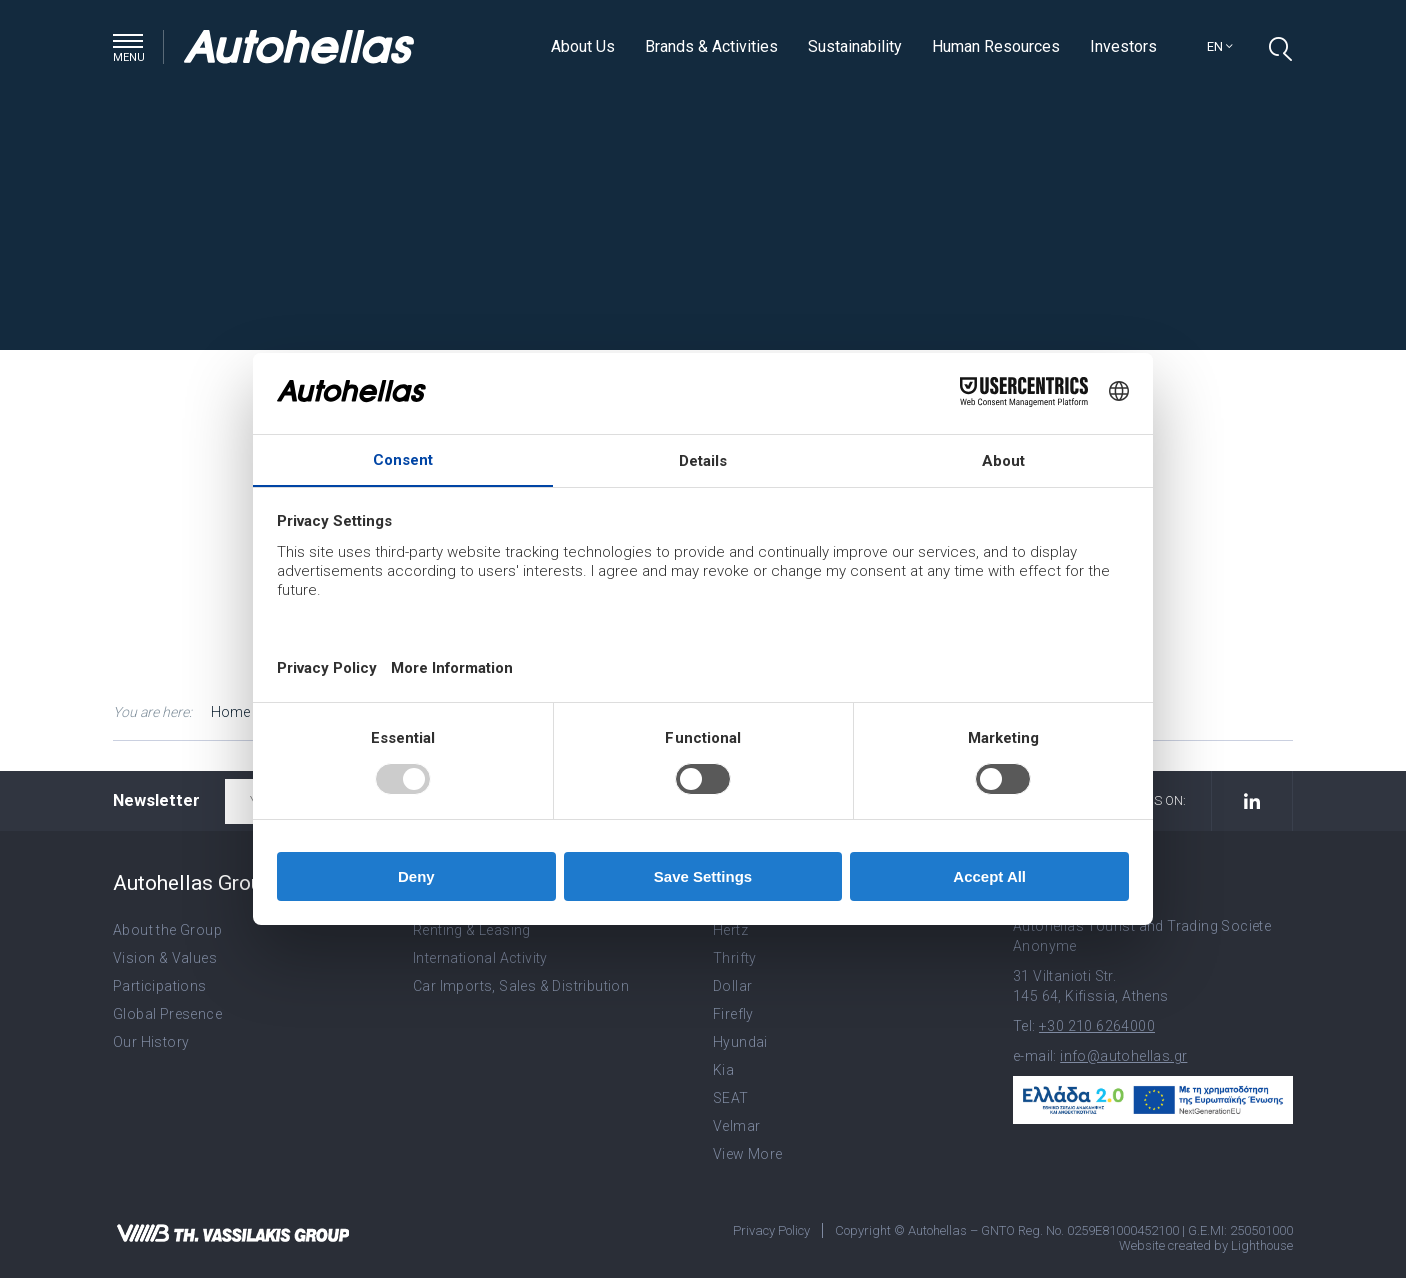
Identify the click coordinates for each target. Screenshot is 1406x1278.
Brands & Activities (711, 46)
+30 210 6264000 (1097, 1026)
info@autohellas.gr (1123, 1056)
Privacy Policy (771, 1230)
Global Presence (167, 1014)
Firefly (733, 1014)
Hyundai (740, 1042)
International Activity (480, 958)
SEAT (731, 1098)
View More (748, 1154)
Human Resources (996, 46)
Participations (160, 986)
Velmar (736, 1126)
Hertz (730, 930)
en (1220, 46)
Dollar (732, 986)
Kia (723, 1070)
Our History (151, 1042)
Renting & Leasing (472, 930)
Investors (1123, 46)
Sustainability (855, 46)
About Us (583, 46)
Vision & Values (165, 958)
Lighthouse (1262, 1245)
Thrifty (735, 958)
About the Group (167, 930)
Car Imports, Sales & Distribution (521, 986)
